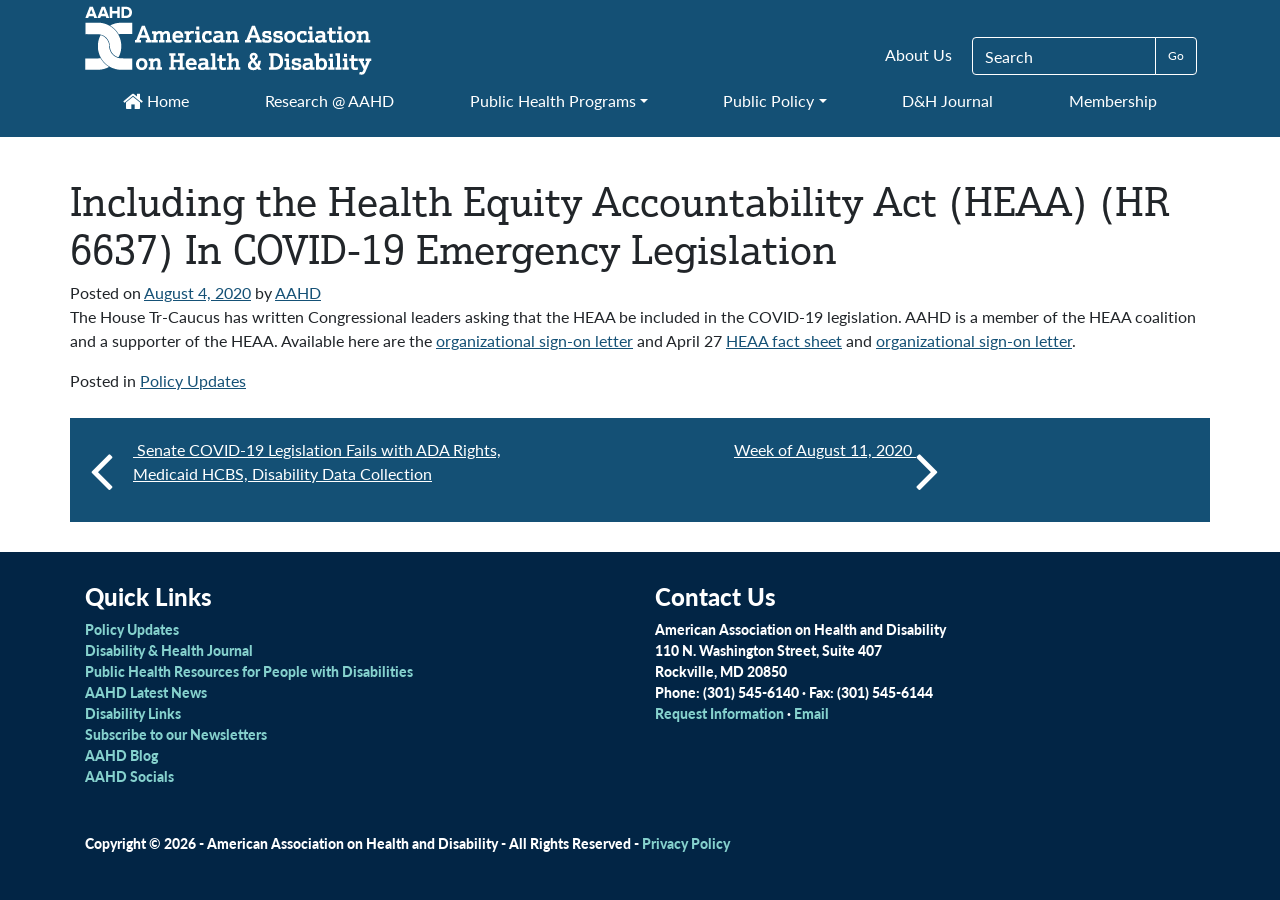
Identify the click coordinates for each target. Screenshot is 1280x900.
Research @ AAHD (329, 100)
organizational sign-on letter (534, 340)
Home (156, 100)
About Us (918, 54)
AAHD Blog (121, 755)
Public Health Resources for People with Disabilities (249, 671)
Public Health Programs (553, 100)
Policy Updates (193, 380)
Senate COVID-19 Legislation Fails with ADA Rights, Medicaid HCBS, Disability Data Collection (317, 461)
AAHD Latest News (146, 692)
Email (811, 713)
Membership (1113, 100)
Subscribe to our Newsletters (176, 734)
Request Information (719, 713)
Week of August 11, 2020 (836, 470)
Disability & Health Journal (169, 650)
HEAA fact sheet (784, 340)
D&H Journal (947, 100)
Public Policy (768, 100)
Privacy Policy (686, 843)
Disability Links (133, 713)
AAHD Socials (129, 776)
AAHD (298, 292)
